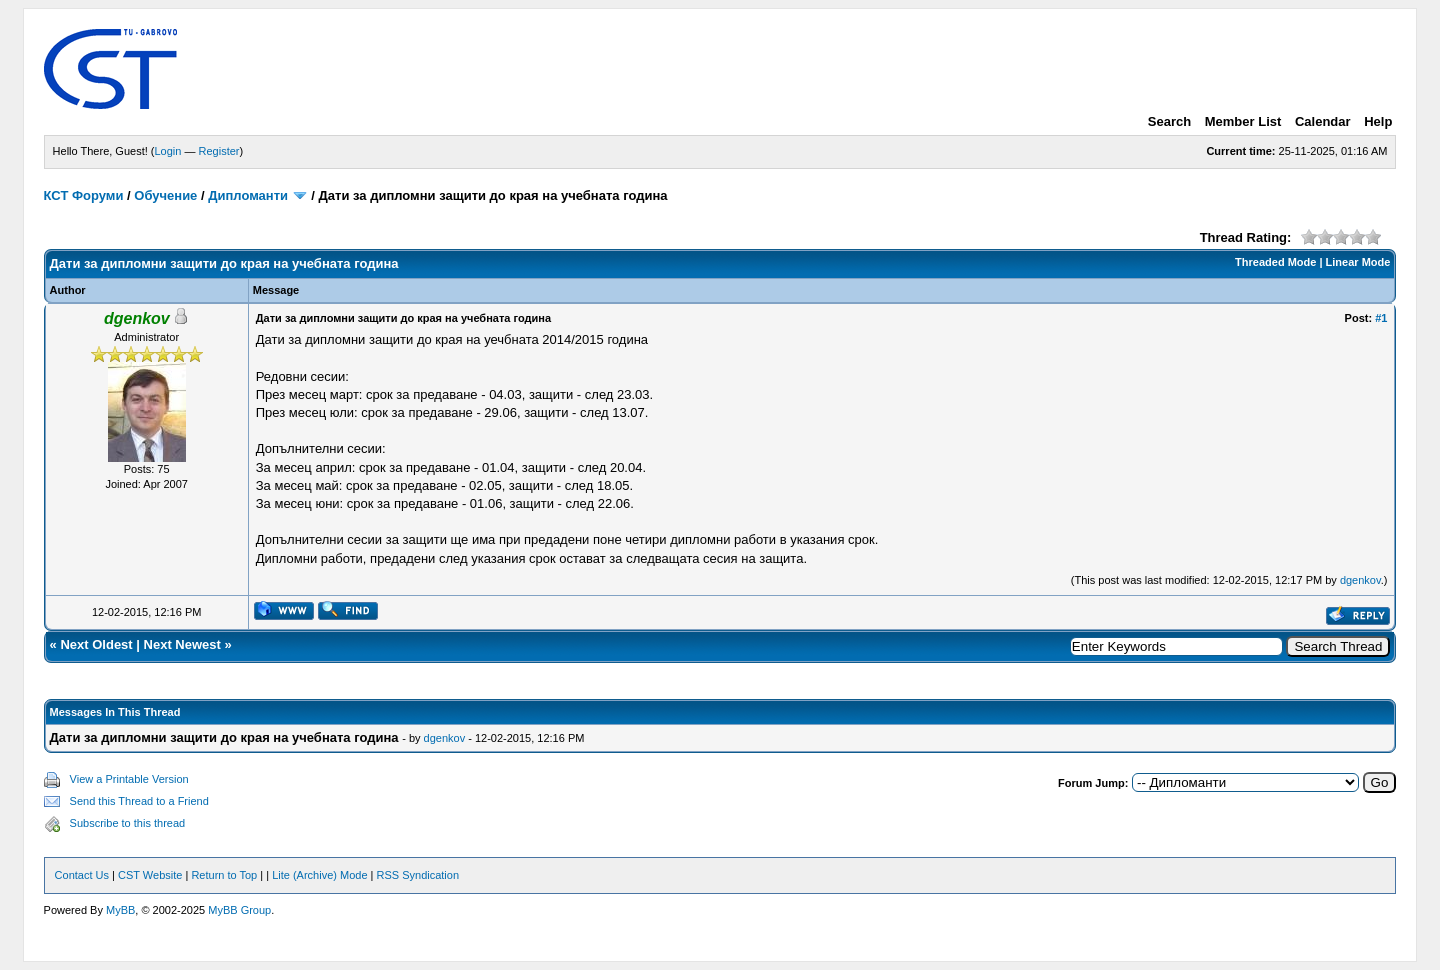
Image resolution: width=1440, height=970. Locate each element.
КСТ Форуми (84, 195)
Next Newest (182, 644)
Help (1378, 121)
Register (219, 151)
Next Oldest (96, 644)
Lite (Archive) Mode (319, 875)
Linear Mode (1358, 262)
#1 (1381, 318)
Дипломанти (248, 195)
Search (1169, 121)
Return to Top (224, 875)
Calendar (1323, 121)
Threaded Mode (1275, 262)
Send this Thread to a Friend (139, 801)
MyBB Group (239, 910)
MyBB (120, 910)
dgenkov (1360, 580)
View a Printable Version (129, 779)
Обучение (165, 195)
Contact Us (82, 875)
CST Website (150, 875)
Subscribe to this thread (128, 823)
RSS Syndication (418, 875)
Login (168, 151)
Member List (1243, 121)
